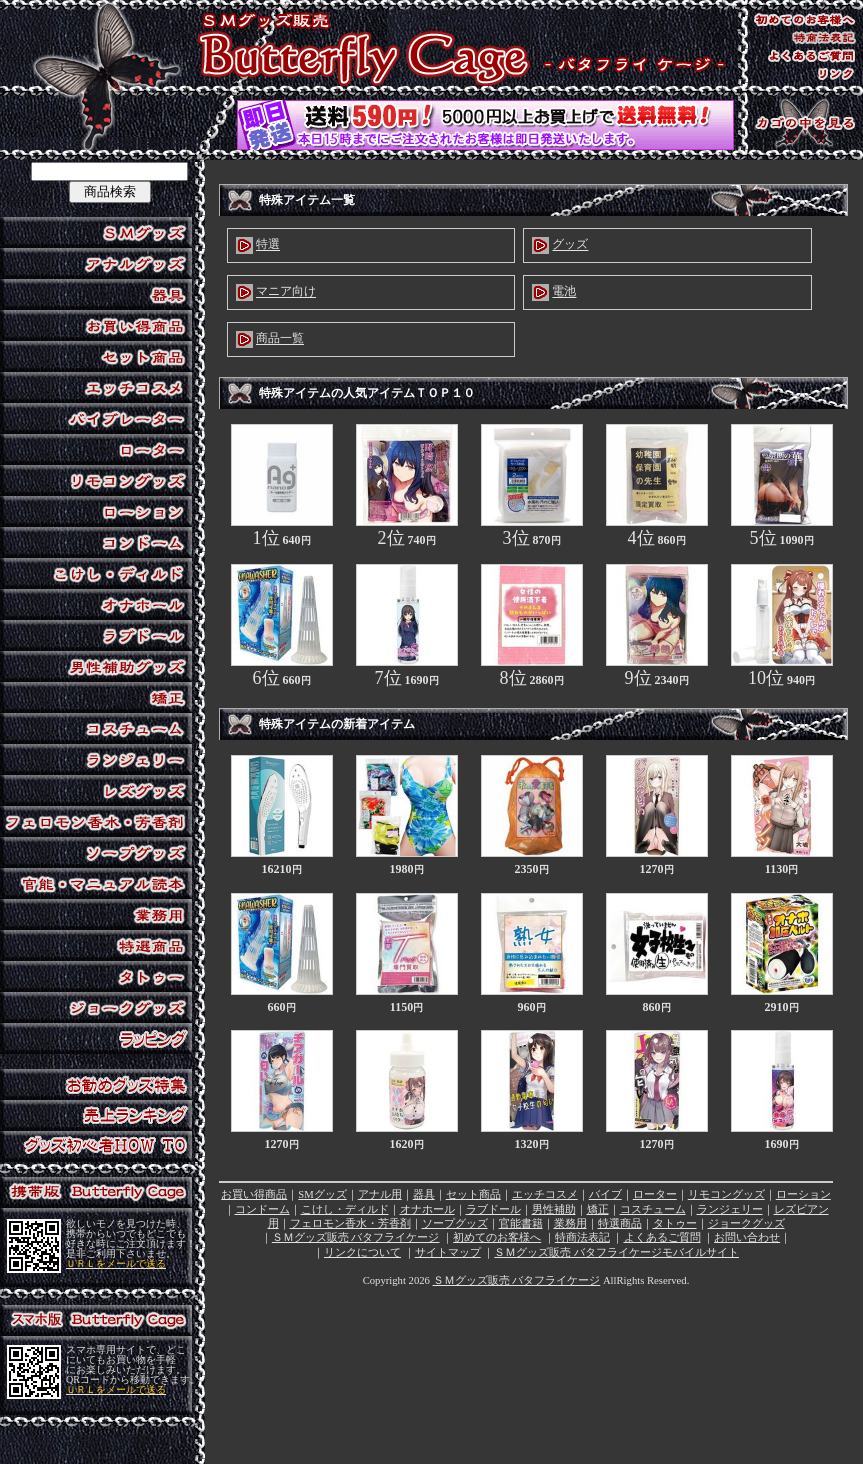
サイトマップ (448, 1252)
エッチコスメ (545, 1194)
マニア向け (286, 292)
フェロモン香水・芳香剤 (350, 1223)
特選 (268, 245)
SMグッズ (322, 1194)
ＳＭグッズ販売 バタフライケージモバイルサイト (616, 1252)
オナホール (427, 1209)
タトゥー (675, 1223)
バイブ (605, 1194)
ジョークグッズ (746, 1223)
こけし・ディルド (345, 1209)
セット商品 (473, 1194)
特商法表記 (582, 1237)
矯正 (598, 1209)
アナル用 (380, 1194)
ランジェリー (730, 1209)
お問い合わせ (747, 1237)
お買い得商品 (254, 1194)
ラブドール (493, 1209)
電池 (564, 292)
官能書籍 (521, 1223)
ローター (655, 1194)
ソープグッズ (455, 1223)
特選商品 (620, 1223)
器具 (424, 1194)
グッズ (570, 245)
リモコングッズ (726, 1194)
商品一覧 (280, 339)
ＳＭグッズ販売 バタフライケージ (356, 1237)
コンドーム (262, 1209)
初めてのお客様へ (497, 1237)
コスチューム (653, 1209)
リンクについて (362, 1252)
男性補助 (554, 1209)
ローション (803, 1194)
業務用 (570, 1223)
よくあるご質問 (662, 1237)
